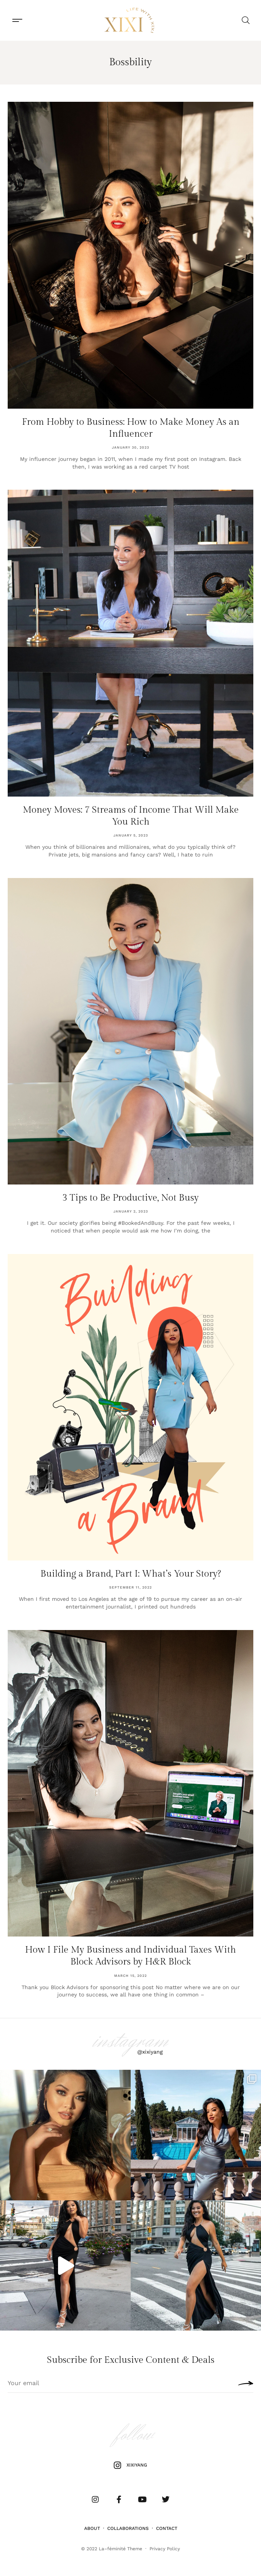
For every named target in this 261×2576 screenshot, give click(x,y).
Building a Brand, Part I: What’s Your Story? (130, 1574)
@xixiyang (150, 2052)
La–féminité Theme (120, 2548)
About (92, 2528)
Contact (166, 2528)
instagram (130, 2041)
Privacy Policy (165, 2548)
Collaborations (128, 2528)
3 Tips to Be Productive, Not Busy (130, 1198)
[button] (17, 20)
